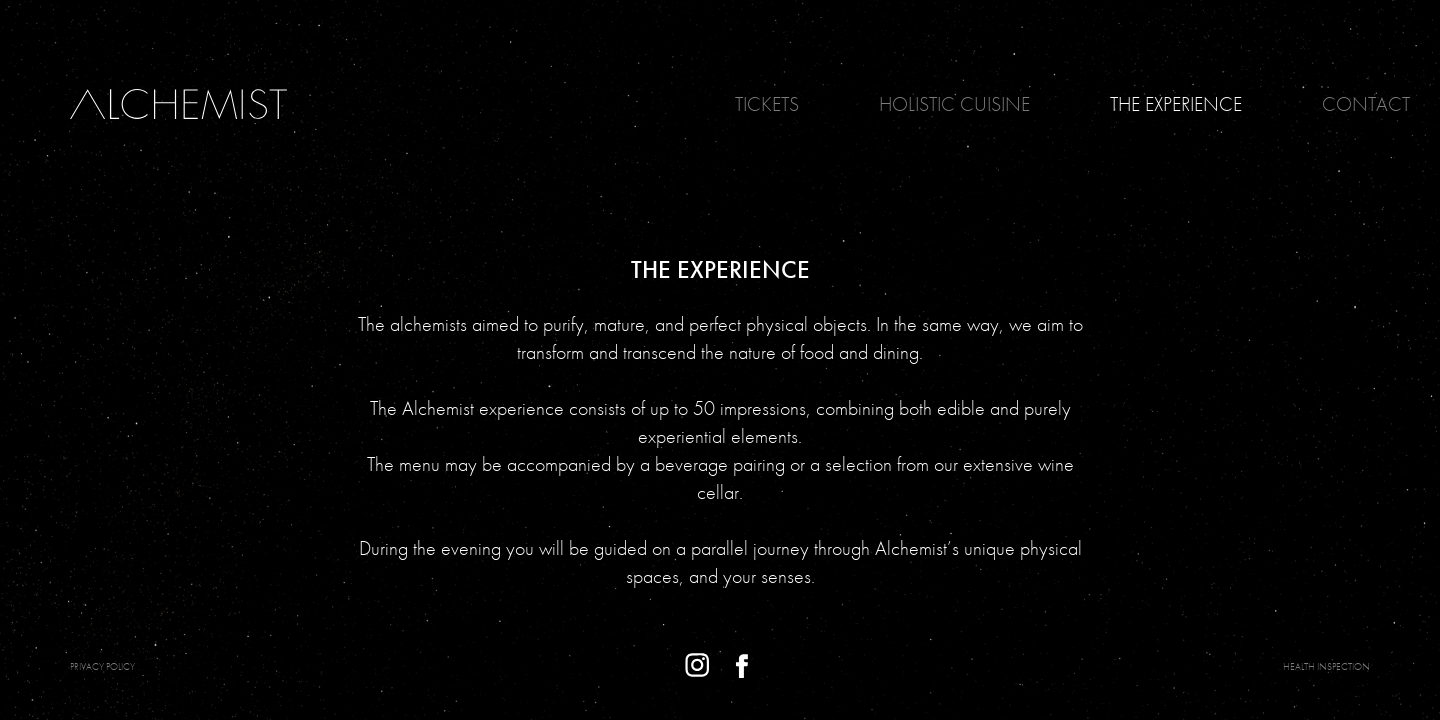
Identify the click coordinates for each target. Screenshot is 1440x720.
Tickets (767, 104)
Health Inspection (1326, 666)
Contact (1366, 104)
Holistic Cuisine (954, 104)
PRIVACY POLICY (102, 666)
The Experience (1176, 104)
